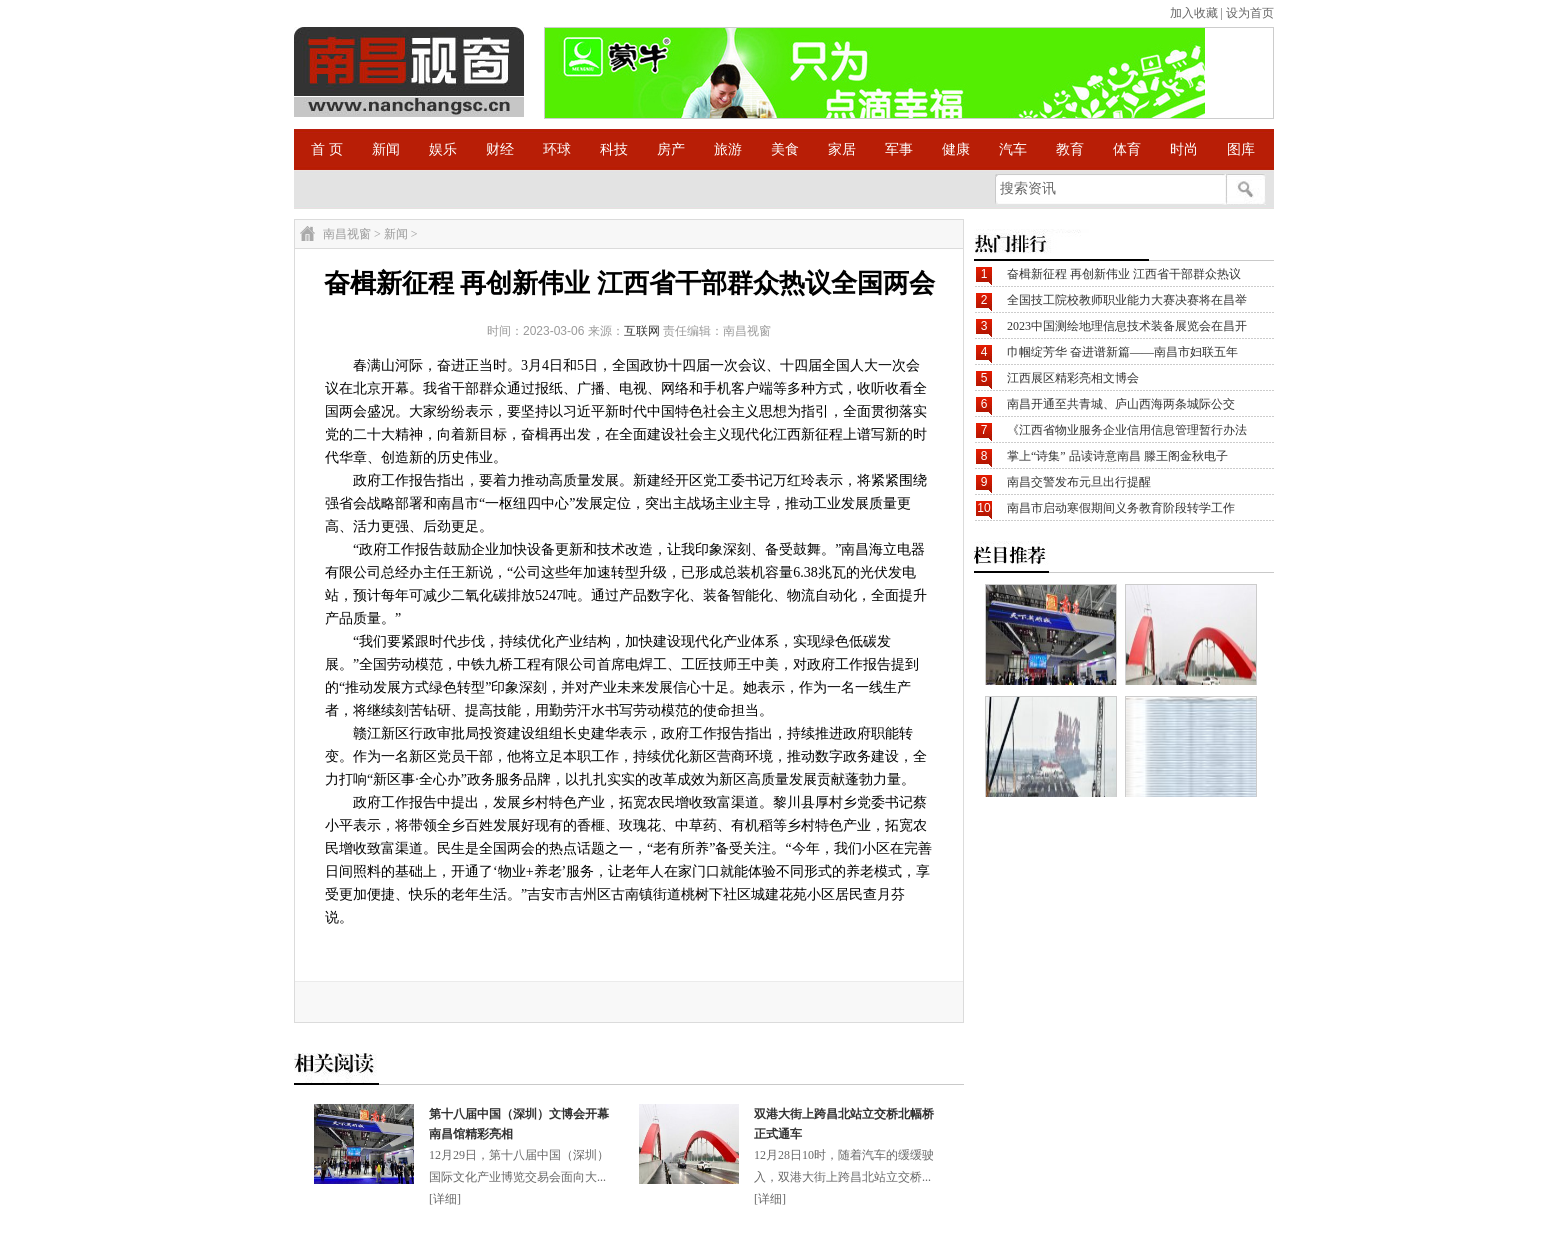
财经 (500, 149)
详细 (445, 1199)
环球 (557, 149)
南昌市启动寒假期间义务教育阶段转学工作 (1121, 508)
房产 (671, 149)
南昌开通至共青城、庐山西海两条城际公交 (1121, 404)
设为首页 (1250, 13)
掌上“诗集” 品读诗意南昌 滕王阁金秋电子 (1117, 456)
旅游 (728, 149)
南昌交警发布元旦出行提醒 (1079, 482)
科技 (614, 149)
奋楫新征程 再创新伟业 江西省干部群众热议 (1124, 274)
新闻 (386, 149)
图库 (1241, 149)
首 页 (327, 149)
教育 (1070, 149)
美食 (785, 149)
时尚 (1184, 149)
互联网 (642, 331)
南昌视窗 (347, 234)
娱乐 (443, 149)
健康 (956, 149)
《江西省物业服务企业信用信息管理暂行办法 (1127, 430)
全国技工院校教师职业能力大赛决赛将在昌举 (1127, 300)
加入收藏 (1194, 13)
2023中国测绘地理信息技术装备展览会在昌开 (1127, 326)
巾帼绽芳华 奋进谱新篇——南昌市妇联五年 (1122, 352)
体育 (1127, 149)
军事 (899, 149)
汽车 (1013, 149)
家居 (842, 149)
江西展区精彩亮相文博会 (1073, 378)
